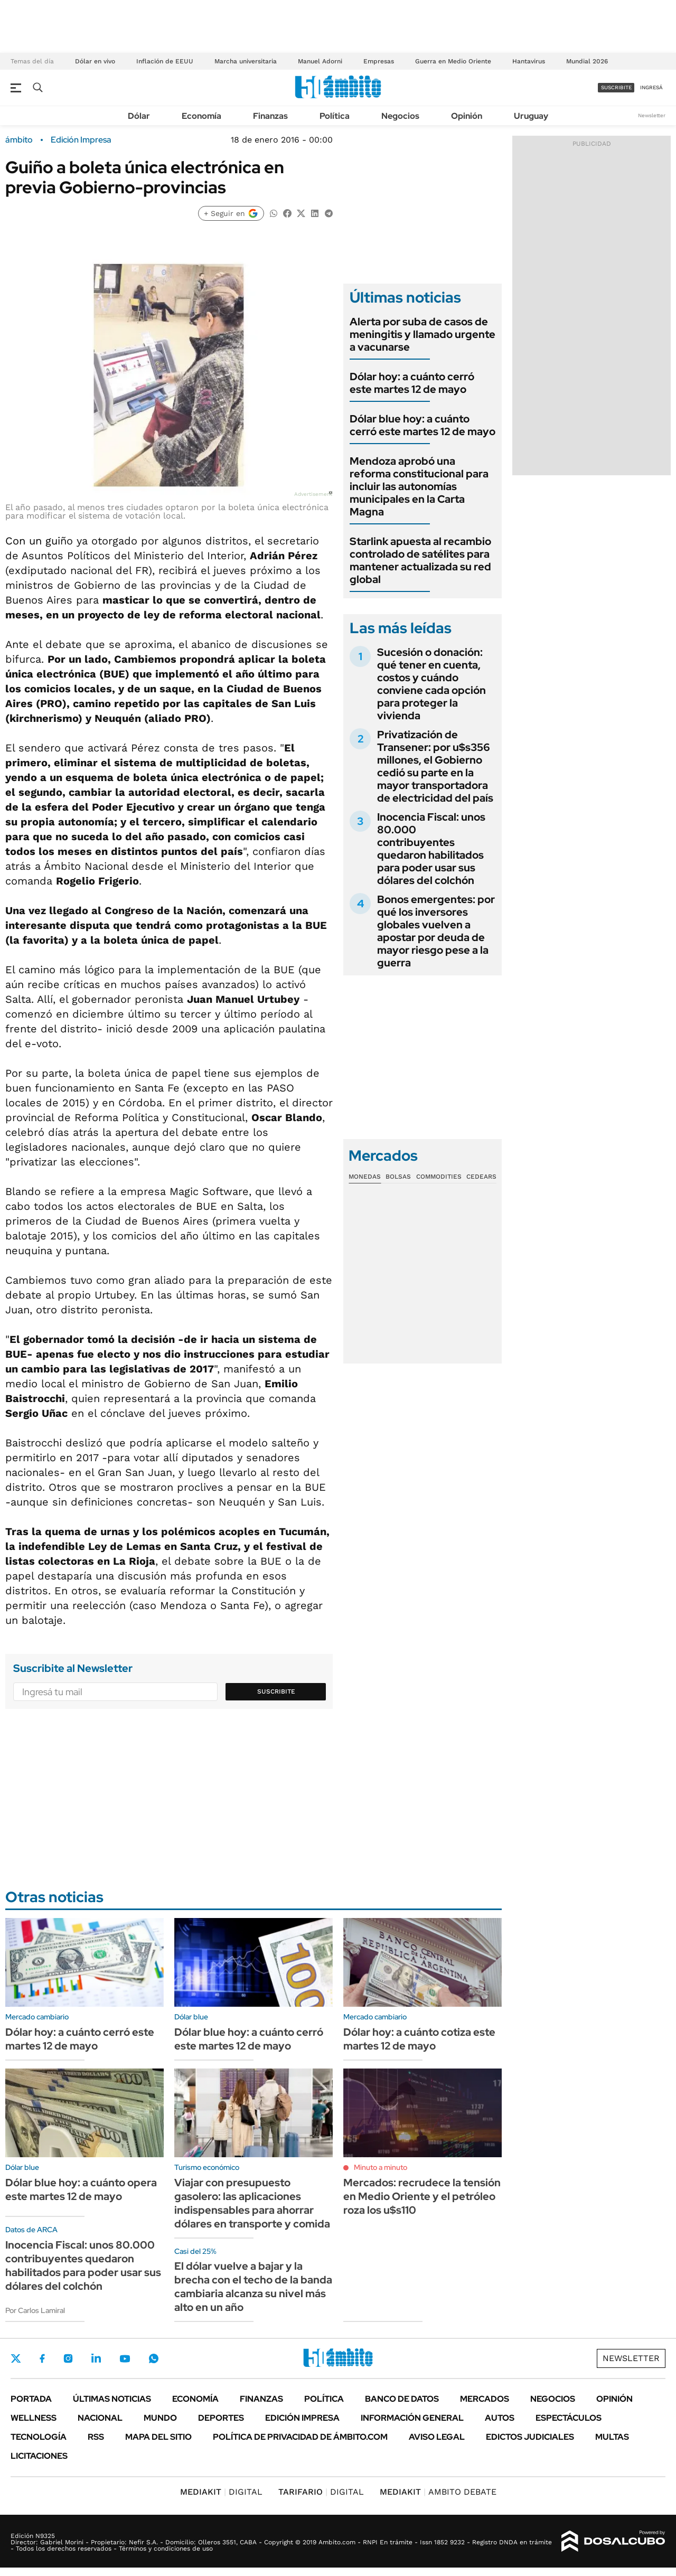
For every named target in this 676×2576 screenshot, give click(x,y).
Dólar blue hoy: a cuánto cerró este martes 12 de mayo (422, 425)
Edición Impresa (302, 2417)
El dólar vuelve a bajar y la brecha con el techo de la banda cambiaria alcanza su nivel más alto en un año (253, 2286)
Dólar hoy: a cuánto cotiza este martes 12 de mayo (419, 2039)
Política (335, 115)
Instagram (68, 2358)
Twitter (16, 2358)
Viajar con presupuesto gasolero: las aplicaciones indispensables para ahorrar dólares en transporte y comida (252, 2203)
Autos (499, 2417)
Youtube (124, 2359)
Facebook (42, 2358)
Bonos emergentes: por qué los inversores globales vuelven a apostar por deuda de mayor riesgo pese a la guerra (436, 931)
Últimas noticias (112, 2398)
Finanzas (270, 115)
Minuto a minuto (380, 2167)
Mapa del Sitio (158, 2436)
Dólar (139, 115)
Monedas (365, 1176)
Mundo (160, 2417)
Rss (96, 2436)
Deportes (221, 2417)
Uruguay (531, 115)
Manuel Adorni (320, 61)
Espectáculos (569, 2417)
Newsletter (651, 115)
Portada (31, 2398)
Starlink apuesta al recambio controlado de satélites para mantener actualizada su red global (420, 560)
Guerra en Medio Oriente (453, 61)
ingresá (651, 87)
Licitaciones (39, 2455)
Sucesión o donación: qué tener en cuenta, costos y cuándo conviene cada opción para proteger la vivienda (431, 683)
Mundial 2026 (587, 61)
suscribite (616, 87)
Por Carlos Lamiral (35, 2310)
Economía (201, 115)
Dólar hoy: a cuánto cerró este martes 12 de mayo (412, 383)
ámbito (19, 140)
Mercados (484, 2398)
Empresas (378, 61)
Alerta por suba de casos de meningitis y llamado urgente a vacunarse (422, 334)
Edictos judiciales (530, 2436)
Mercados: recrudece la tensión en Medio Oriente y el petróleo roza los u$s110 (422, 2196)
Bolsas (398, 1176)
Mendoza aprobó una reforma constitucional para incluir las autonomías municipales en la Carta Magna (419, 486)
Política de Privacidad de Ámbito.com (300, 2436)
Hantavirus (528, 61)
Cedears (481, 1176)
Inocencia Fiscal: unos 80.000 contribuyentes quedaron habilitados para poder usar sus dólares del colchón (431, 848)
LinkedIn (96, 2358)
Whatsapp (153, 2358)
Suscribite (276, 1691)
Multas (612, 2436)
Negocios (400, 115)
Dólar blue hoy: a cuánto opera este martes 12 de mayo (81, 2189)
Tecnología (39, 2436)
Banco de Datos (402, 2398)
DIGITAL (221, 2492)
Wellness (34, 2417)
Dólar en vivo (95, 61)
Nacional (100, 2417)
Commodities (439, 1176)
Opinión (466, 115)
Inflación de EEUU (164, 61)
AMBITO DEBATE (438, 2492)
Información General (412, 2417)
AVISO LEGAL (437, 2436)
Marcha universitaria (245, 61)
